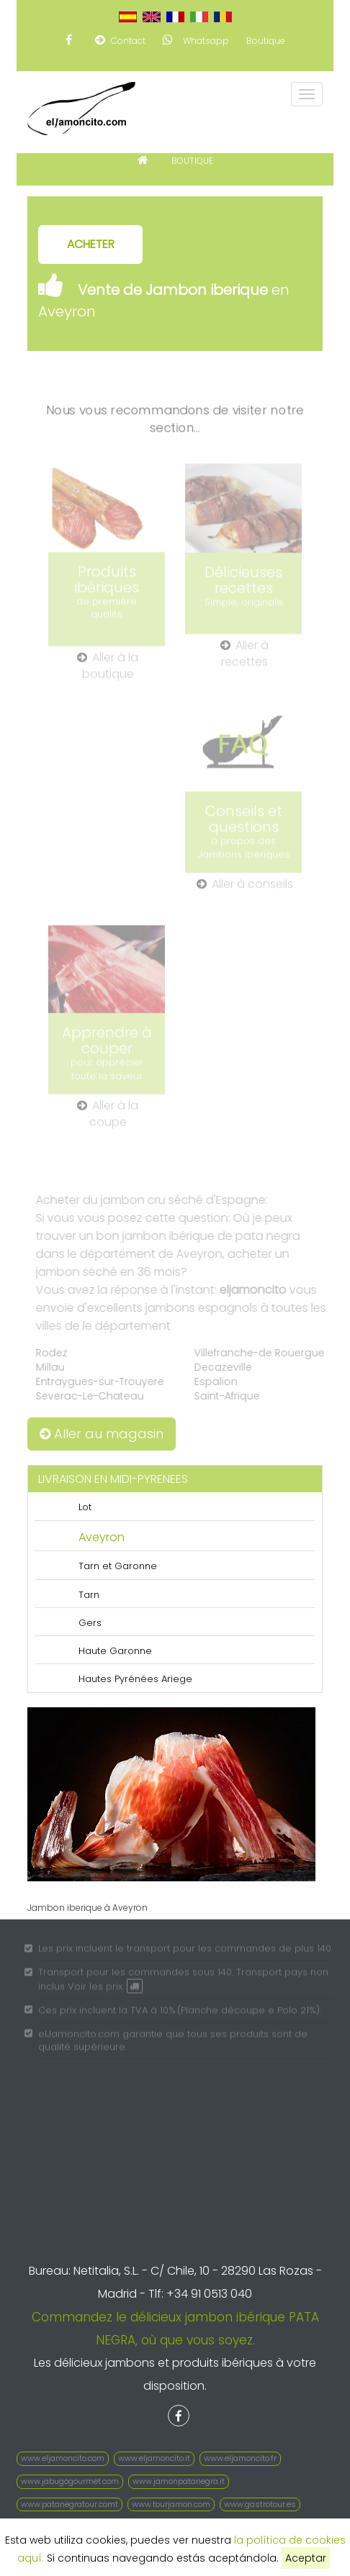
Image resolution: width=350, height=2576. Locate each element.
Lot (84, 1507)
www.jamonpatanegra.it (179, 2481)
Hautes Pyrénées (118, 1679)
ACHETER (91, 244)
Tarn (88, 1595)
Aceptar (305, 2558)
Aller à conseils (245, 889)
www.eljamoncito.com (62, 2458)
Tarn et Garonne (117, 1566)
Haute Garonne (115, 1651)
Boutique (265, 41)
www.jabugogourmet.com (70, 2481)
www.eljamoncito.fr (240, 2458)
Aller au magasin (101, 1434)
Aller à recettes (244, 658)
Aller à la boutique (107, 670)
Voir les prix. (105, 1990)
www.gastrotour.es (260, 2504)
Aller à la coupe (107, 1118)
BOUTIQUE (192, 161)
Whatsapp (196, 40)
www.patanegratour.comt (69, 2504)
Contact (120, 40)
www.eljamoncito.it (154, 2458)
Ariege (176, 1679)
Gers (90, 1623)
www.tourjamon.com (171, 2504)
